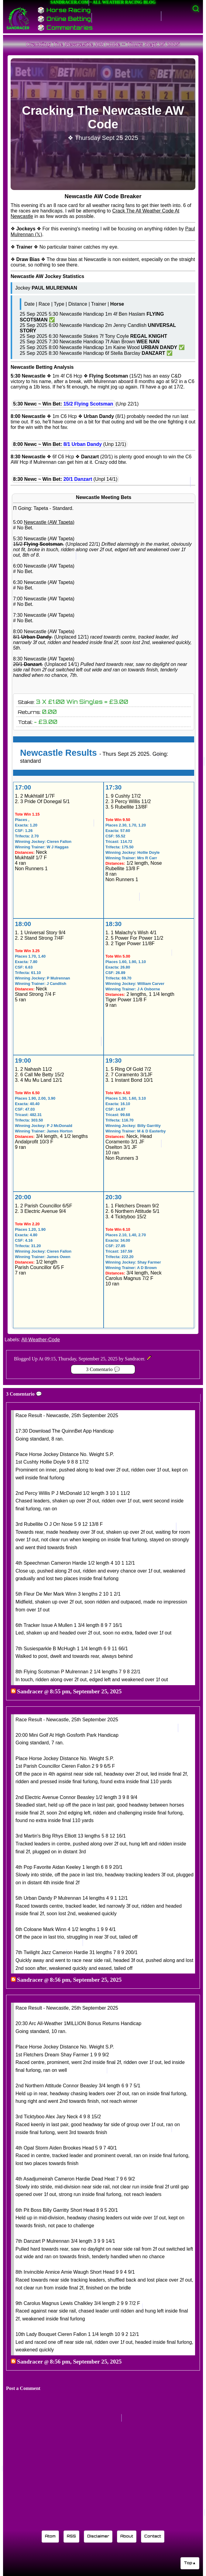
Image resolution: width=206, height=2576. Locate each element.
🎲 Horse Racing (64, 10)
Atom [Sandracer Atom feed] (50, 2536)
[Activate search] (196, 9)
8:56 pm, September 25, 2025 (86, 1980)
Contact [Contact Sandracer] (152, 2536)
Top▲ (190, 2563)
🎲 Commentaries (65, 27)
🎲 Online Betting (64, 18)
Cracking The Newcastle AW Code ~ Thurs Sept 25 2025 (103, 44)
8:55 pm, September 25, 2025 (86, 1691)
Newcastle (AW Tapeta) (49, 522)
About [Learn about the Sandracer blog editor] (126, 2536)
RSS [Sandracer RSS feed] (71, 2536)
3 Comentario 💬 (103, 1369)
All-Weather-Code (40, 1339)
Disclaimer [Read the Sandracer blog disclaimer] (98, 2536)
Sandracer (30, 1691)
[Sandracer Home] (18, 18)
